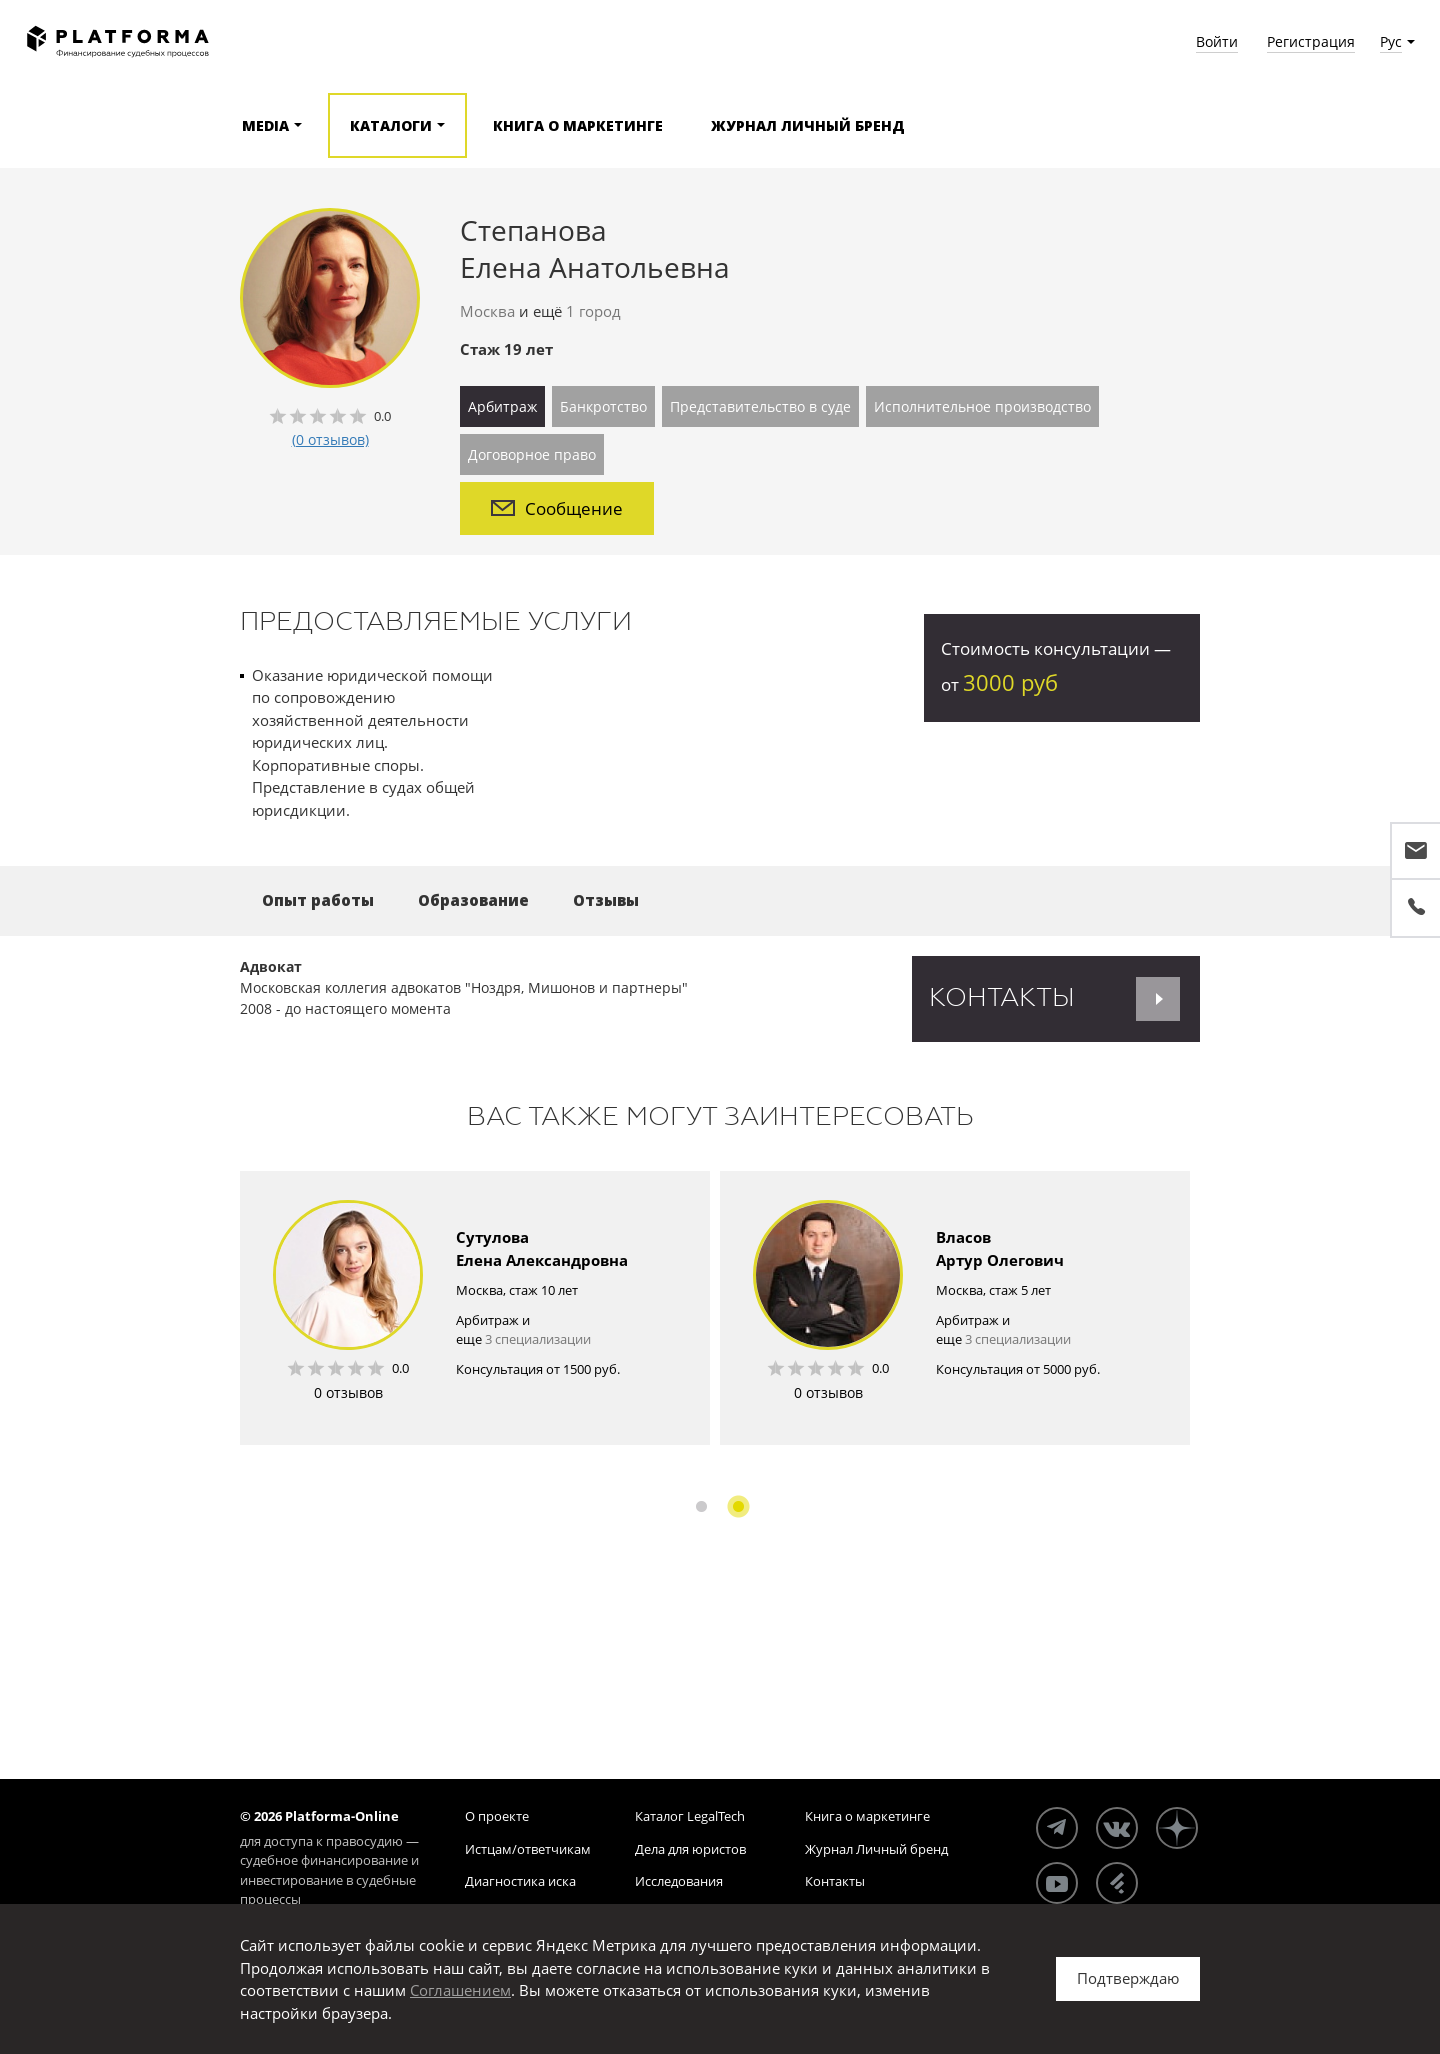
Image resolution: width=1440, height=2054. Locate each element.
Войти (1217, 41)
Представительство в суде (760, 406)
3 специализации (538, 1339)
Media (265, 125)
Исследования (679, 1881)
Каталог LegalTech (690, 1816)
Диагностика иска (520, 1881)
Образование (473, 900)
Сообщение (557, 508)
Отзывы (606, 900)
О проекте (497, 1816)
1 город (593, 311)
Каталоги (391, 125)
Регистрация (1311, 41)
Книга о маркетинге (578, 125)
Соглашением (460, 1990)
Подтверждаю (1128, 1978)
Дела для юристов (690, 1849)
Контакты (835, 1881)
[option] (475, 1308)
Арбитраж (502, 406)
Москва (487, 311)
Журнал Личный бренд (808, 125)
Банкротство (603, 406)
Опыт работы (318, 900)
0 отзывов (348, 1392)
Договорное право (532, 454)
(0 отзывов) (330, 439)
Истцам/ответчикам (528, 1849)
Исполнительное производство (982, 406)
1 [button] (701, 1506)
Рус (1391, 41)
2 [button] (738, 1506)
